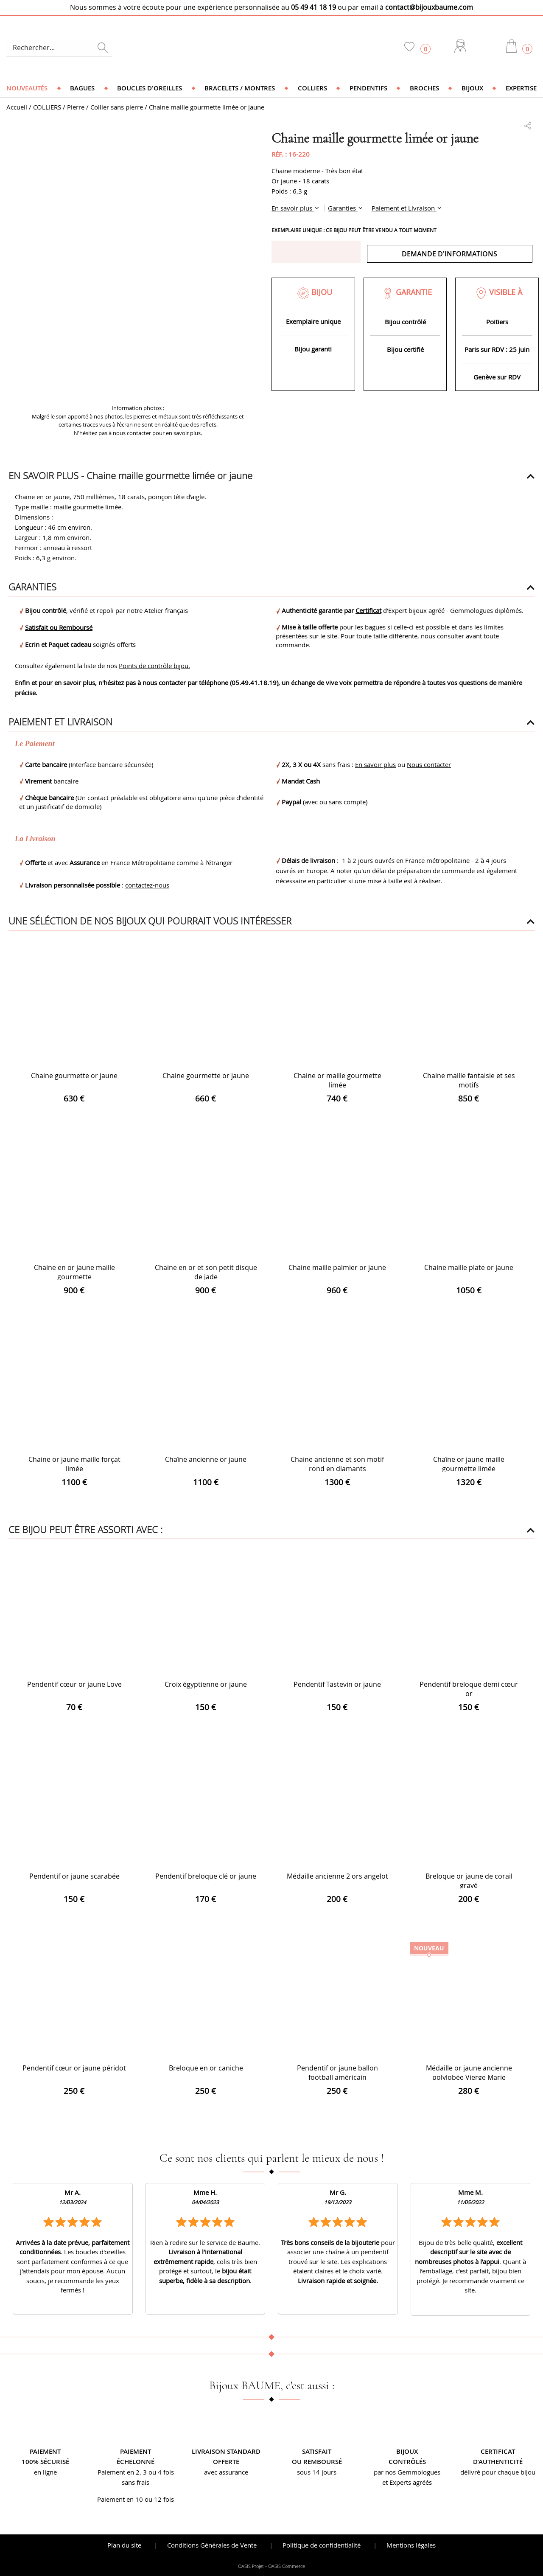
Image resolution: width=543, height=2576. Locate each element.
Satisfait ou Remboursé (58, 627)
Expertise (521, 88)
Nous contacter (429, 764)
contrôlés (407, 2461)
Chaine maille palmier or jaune (337, 1267)
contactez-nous (147, 885)
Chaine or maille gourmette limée (337, 1080)
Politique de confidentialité (322, 2545)
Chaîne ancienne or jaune (205, 1459)
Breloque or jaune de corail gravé (468, 1880)
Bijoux (472, 88)
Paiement (45, 2451)
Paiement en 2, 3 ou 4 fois (136, 2472)
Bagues (82, 88)
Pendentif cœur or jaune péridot (74, 2068)
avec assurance (226, 2472)
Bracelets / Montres (239, 88)
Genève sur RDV (497, 377)
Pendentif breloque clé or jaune (205, 1876)
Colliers (312, 88)
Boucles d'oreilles (149, 88)
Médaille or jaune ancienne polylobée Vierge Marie (469, 2072)
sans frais (135, 2482)
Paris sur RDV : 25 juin (497, 349)
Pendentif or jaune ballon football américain (337, 2072)
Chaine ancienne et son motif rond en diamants (337, 1464)
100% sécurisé (45, 2461)
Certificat (368, 610)
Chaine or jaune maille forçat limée (74, 1464)
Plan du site (124, 2545)
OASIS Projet (251, 2566)
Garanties (343, 208)
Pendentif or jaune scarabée (74, 1876)
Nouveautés (27, 88)
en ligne (45, 2472)
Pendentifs (368, 88)
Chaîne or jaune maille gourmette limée (468, 1464)
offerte (226, 2461)
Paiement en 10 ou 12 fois (135, 2499)
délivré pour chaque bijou (497, 2472)
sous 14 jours (316, 2472)
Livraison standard (226, 2451)
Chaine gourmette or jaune (74, 1075)
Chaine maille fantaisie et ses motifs (469, 1080)
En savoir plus (293, 208)
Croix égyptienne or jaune (206, 1684)
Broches (424, 88)
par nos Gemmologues (407, 2472)
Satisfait (316, 2451)
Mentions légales (411, 2545)
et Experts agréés (407, 2482)
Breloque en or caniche (206, 2068)
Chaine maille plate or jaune (468, 1267)
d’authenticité (498, 2461)
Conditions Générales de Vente (212, 2545)
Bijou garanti (313, 349)
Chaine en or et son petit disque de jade (206, 1272)
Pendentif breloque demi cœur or (469, 1689)
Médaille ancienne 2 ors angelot (337, 1876)
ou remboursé (317, 2461)
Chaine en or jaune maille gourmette (74, 1272)
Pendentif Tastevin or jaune (337, 1684)
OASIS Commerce (286, 2566)
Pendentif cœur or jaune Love (74, 1684)
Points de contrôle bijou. (154, 665)
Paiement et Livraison (404, 208)
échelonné (135, 2461)
